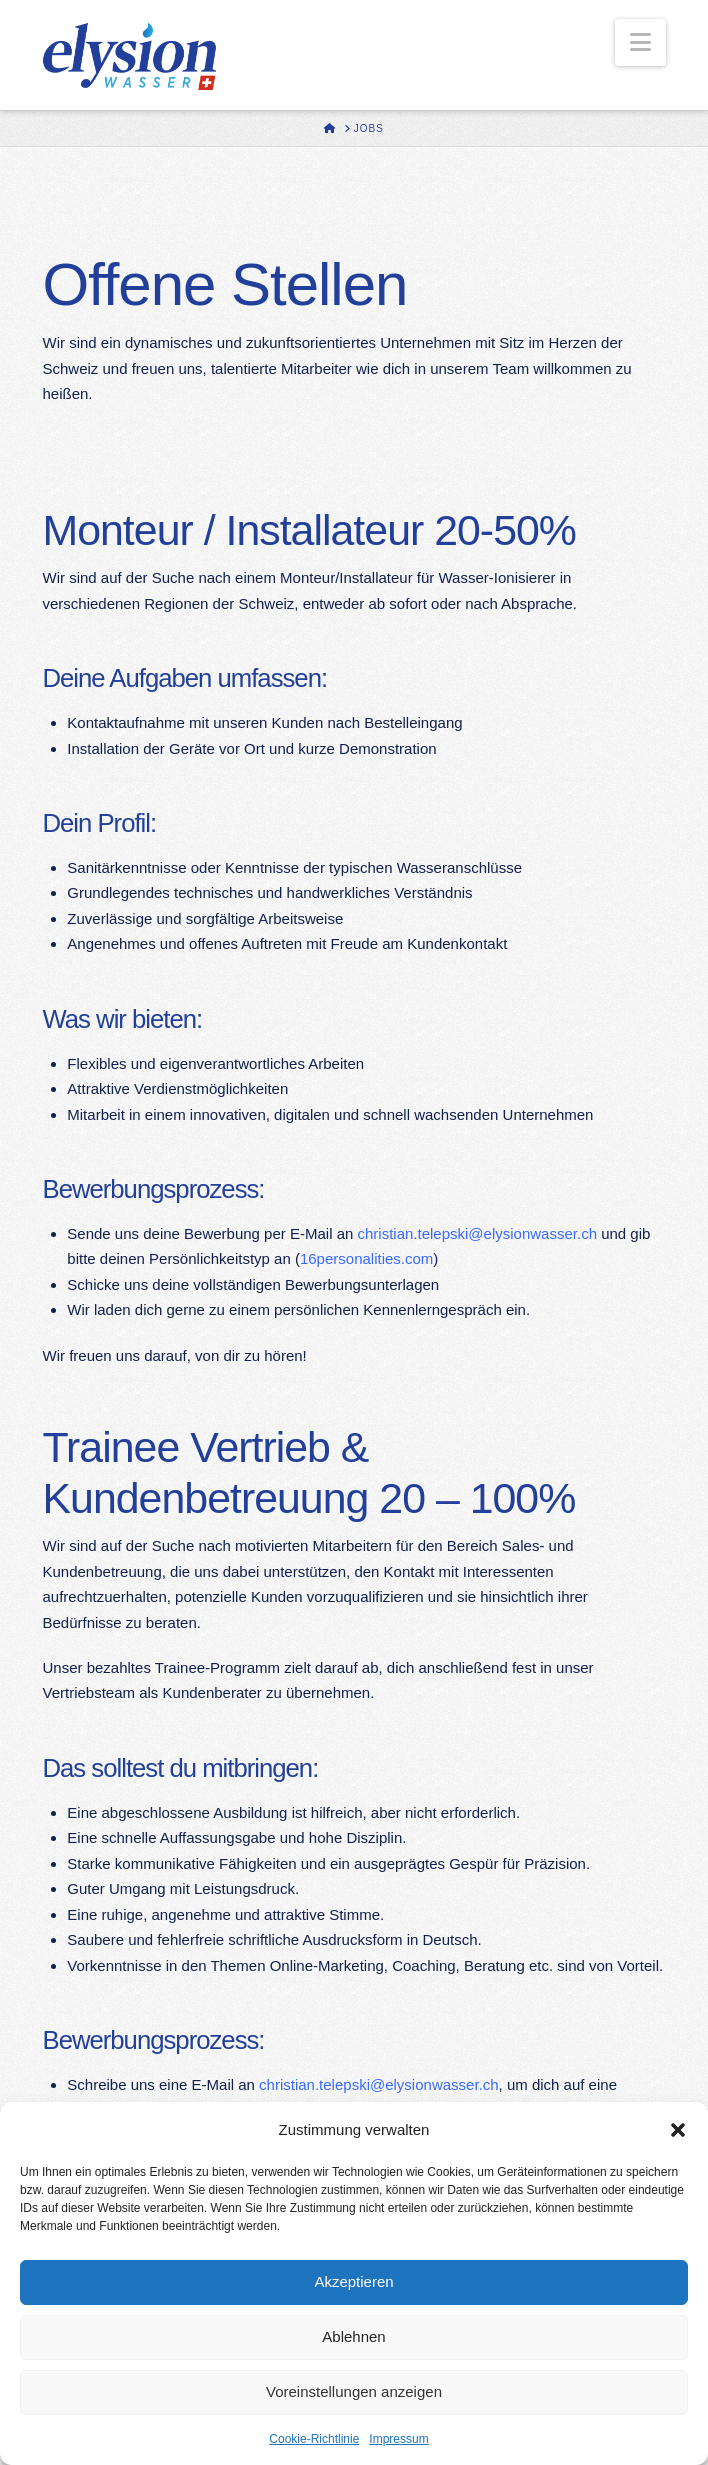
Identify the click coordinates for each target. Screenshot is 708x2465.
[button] (678, 2130)
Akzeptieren (353, 2281)
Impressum (398, 2439)
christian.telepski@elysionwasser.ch (477, 1233)
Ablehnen (353, 2336)
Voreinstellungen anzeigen (354, 2391)
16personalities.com (366, 1258)
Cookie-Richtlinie (314, 2439)
